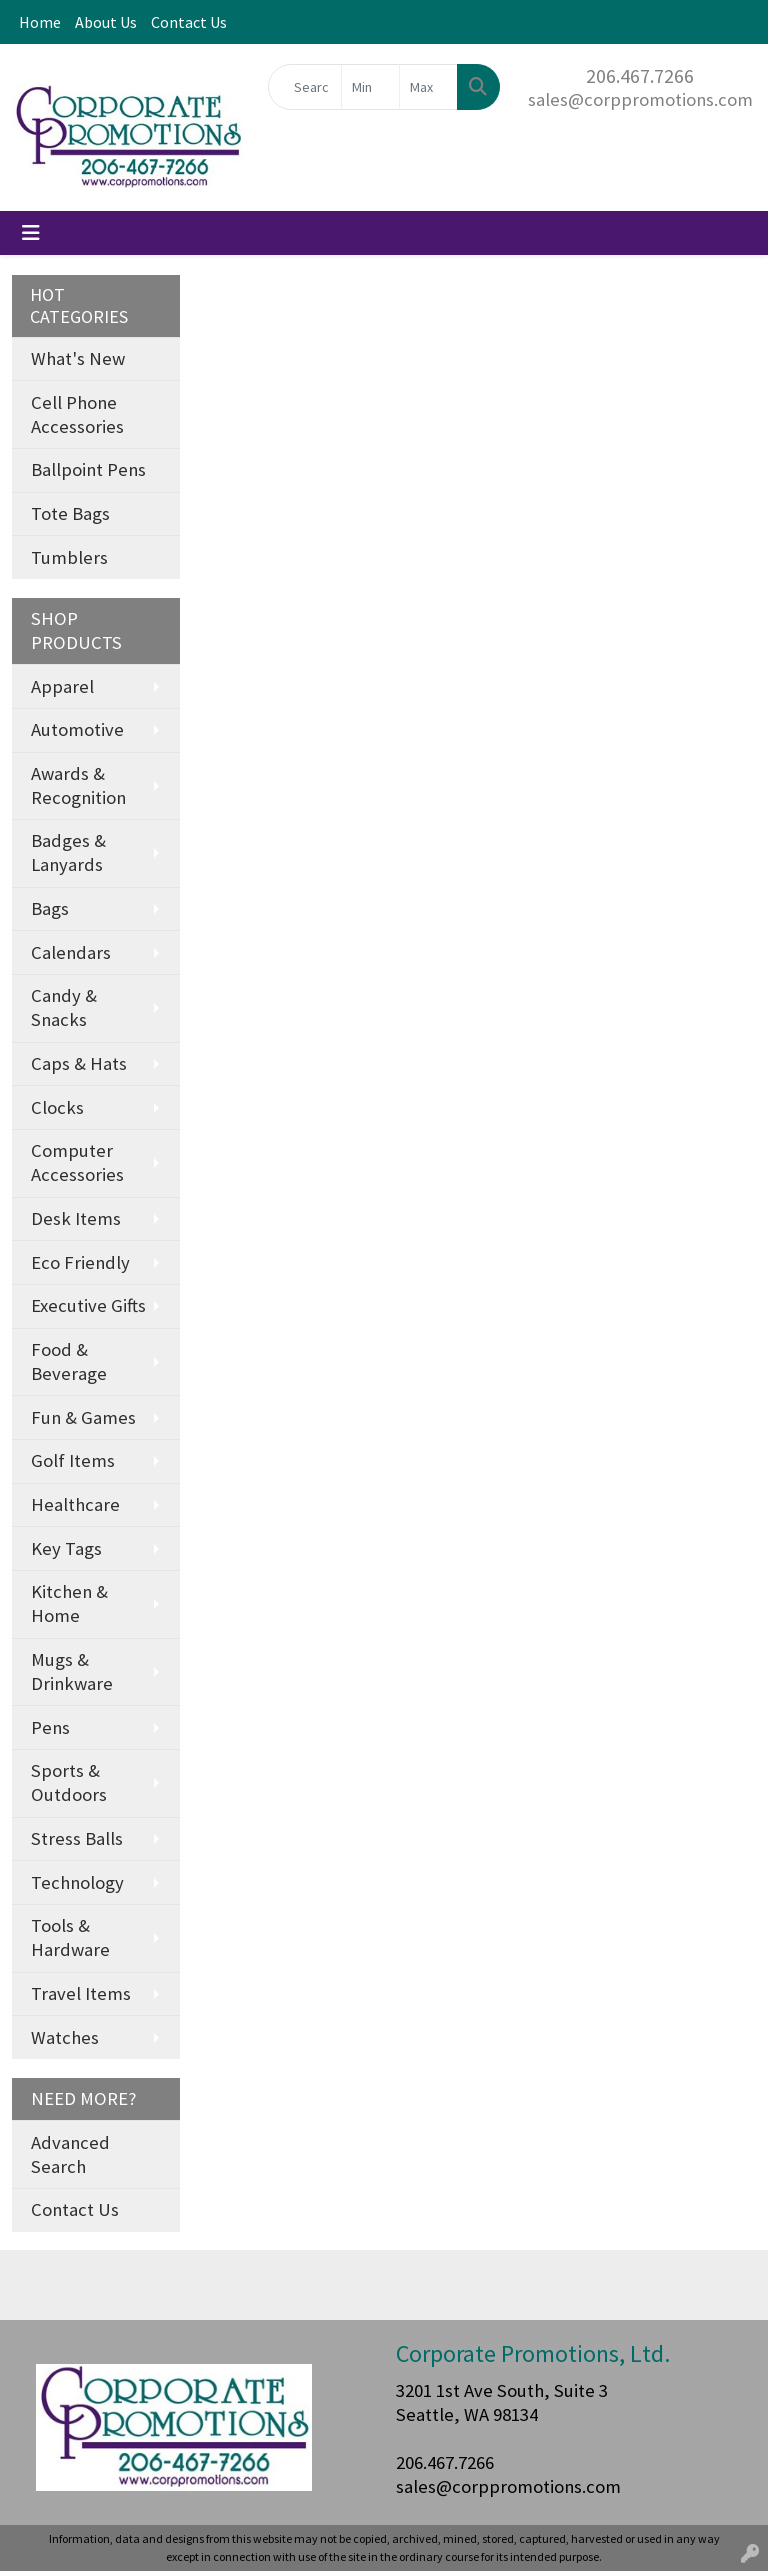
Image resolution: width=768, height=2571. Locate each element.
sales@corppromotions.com (640, 99)
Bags (50, 908)
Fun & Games (83, 1417)
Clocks (57, 1107)
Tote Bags (70, 513)
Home (40, 22)
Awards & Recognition (78, 785)
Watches (65, 2037)
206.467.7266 (640, 75)
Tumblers (69, 557)
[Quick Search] (305, 87)
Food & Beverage (69, 1361)
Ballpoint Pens (88, 469)
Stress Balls (77, 1838)
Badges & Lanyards (68, 852)
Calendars (71, 952)
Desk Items (76, 1218)
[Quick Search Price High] (428, 87)
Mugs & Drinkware (72, 1671)
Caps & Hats (79, 1063)
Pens (50, 1727)
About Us (106, 22)
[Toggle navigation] (31, 233)
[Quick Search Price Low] (370, 87)
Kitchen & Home (69, 1603)
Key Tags (66, 1548)
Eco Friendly (80, 1262)
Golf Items (73, 1460)
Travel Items (81, 1993)
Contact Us (189, 22)
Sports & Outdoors (69, 1782)
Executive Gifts (88, 1305)
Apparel (62, 686)
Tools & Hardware (70, 1937)
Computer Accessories (77, 1162)
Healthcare (75, 1504)
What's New (78, 358)
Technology (77, 1882)
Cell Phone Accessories (77, 414)
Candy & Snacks (64, 1007)
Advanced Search (70, 2154)
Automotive (77, 729)
